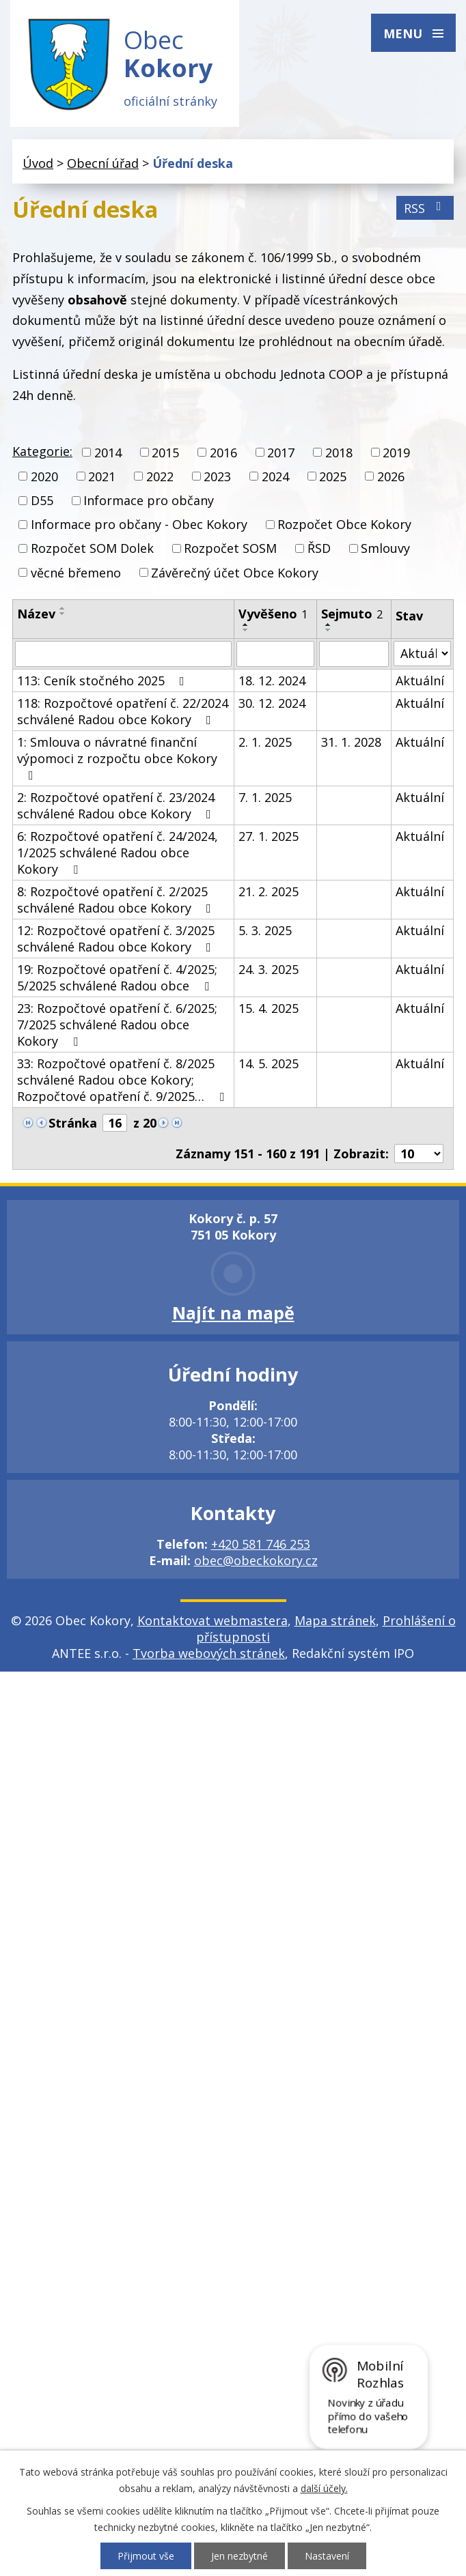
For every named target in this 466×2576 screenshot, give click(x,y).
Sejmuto (352, 613)
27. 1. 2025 (268, 836)
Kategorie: (42, 451)
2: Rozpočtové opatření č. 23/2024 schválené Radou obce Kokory (117, 805)
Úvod (38, 163)
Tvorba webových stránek (209, 1653)
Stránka (73, 1123)
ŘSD (319, 549)
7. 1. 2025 (265, 797)
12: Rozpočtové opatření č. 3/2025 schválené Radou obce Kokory (117, 938)
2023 (217, 476)
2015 (165, 452)
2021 (101, 476)
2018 (339, 452)
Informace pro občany (148, 500)
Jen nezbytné (239, 2555)
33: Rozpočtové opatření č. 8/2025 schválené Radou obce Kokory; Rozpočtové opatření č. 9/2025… (123, 1079)
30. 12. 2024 (271, 703)
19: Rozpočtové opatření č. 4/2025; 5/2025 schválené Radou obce (117, 977)
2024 (275, 476)
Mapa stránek (335, 1620)
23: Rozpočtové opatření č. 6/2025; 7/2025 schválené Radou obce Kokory (117, 1024)
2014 (108, 452)
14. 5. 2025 (268, 1063)
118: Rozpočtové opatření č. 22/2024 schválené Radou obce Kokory (122, 711)
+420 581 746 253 (260, 1544)
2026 (391, 476)
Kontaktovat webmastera (212, 1620)
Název (36, 613)
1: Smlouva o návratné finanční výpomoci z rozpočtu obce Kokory (117, 758)
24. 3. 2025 (268, 969)
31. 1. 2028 (351, 742)
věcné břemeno (76, 572)
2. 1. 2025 (265, 742)
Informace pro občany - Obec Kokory (139, 525)
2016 (223, 452)
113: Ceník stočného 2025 (103, 680)
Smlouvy (385, 549)
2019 (396, 452)
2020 (44, 476)
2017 (280, 452)
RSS (425, 208)
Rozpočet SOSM (230, 549)
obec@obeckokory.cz (256, 1560)
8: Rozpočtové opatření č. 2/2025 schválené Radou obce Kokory (117, 899)
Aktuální (420, 680)
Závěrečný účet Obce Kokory (234, 572)
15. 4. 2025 (268, 1008)
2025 (332, 476)
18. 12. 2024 (271, 680)
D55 (42, 500)
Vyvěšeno (272, 613)
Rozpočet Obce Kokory (344, 525)
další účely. (324, 2488)
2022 (160, 476)
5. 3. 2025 (265, 930)
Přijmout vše (146, 2555)
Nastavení (327, 2555)
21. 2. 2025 (268, 891)
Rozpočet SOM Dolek (92, 549)
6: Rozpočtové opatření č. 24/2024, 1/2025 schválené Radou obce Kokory (117, 852)
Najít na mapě (233, 1312)
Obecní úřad (103, 163)
